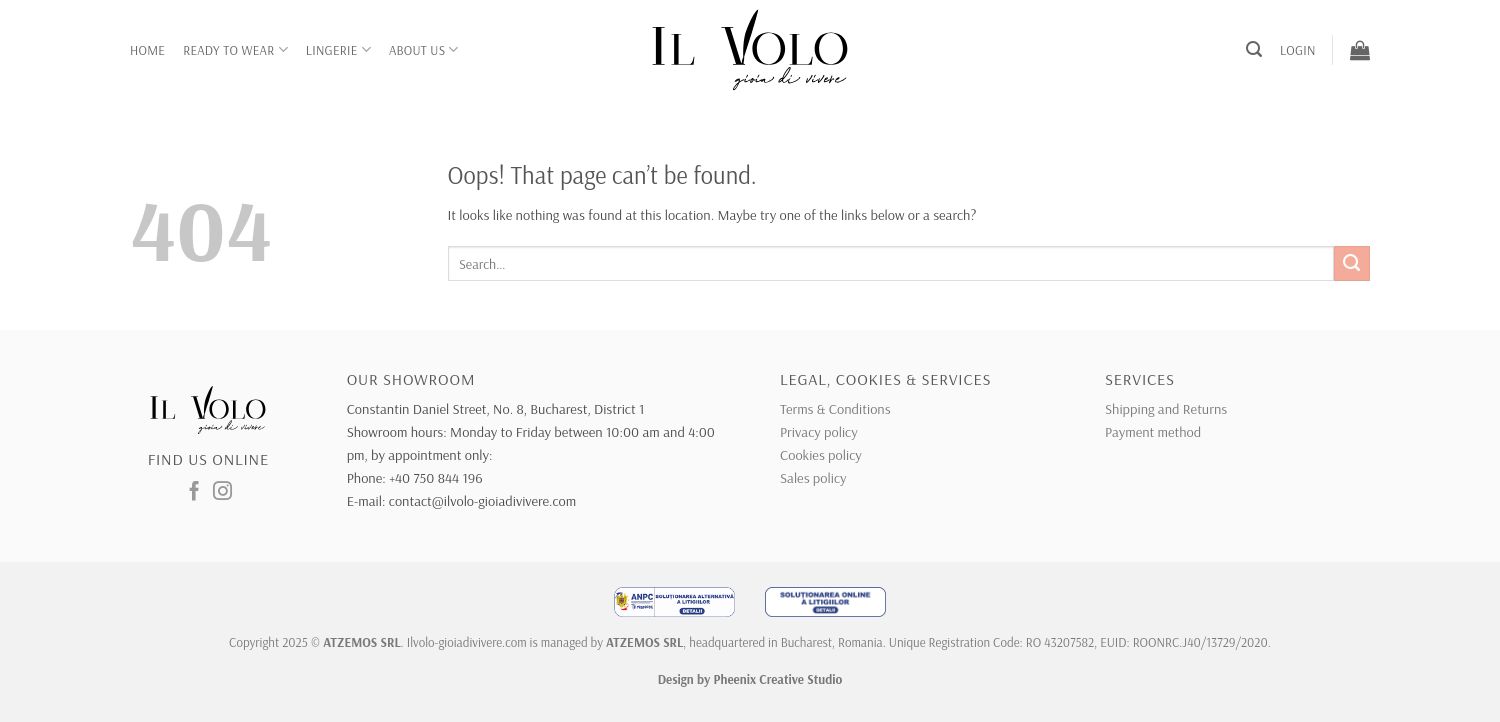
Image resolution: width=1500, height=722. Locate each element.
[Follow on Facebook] (194, 492)
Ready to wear (235, 49)
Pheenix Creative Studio (778, 679)
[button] (1254, 49)
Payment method (1153, 432)
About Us (424, 49)
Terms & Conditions (835, 409)
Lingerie (338, 49)
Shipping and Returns (1166, 409)
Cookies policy (821, 455)
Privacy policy (819, 432)
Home (147, 50)
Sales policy (813, 478)
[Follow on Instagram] (222, 492)
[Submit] (1352, 264)
